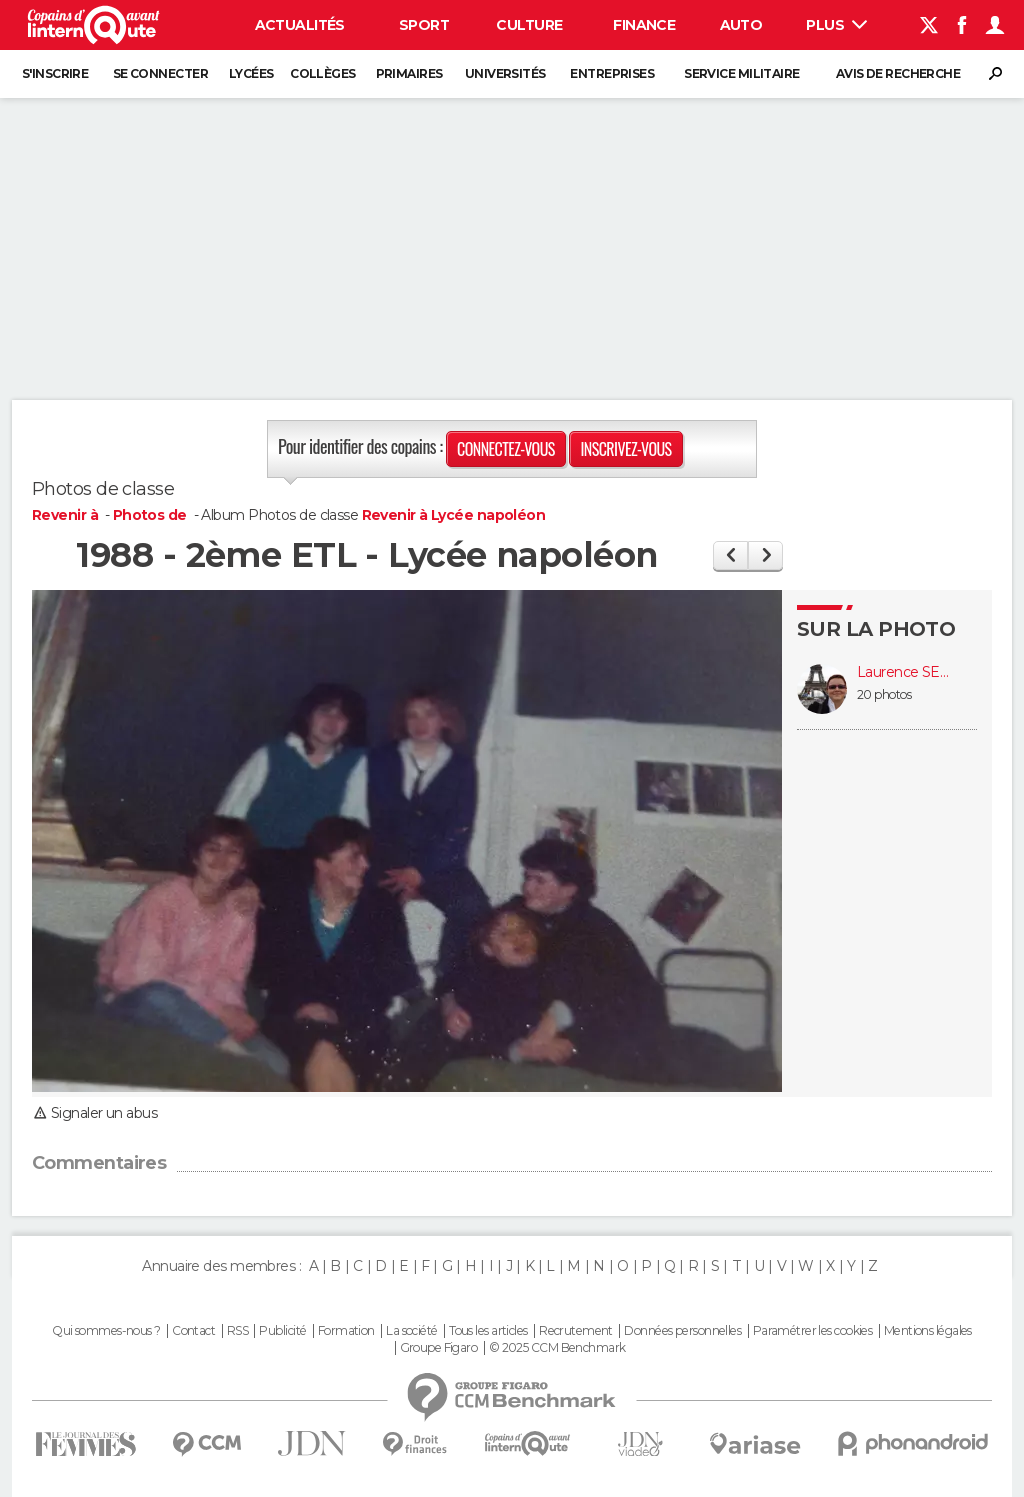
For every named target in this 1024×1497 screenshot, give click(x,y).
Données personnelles (682, 1331)
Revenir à (66, 515)
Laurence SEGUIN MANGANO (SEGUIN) (907, 672)
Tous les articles (488, 1331)
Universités (505, 73)
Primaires (409, 73)
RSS (237, 1331)
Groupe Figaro (439, 1348)
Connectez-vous (506, 449)
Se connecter (160, 73)
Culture (529, 25)
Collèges (323, 73)
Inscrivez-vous (625, 449)
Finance (644, 25)
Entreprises (612, 73)
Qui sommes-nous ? (106, 1331)
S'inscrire (55, 73)
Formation (346, 1331)
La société (411, 1331)
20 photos (884, 694)
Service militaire (741, 73)
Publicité (282, 1331)
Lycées (251, 73)
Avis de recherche (898, 73)
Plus (836, 25)
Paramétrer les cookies (813, 1331)
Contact (193, 1331)
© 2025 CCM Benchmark (557, 1348)
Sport (424, 25)
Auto (741, 25)
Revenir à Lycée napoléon (454, 515)
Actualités (300, 25)
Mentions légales (928, 1331)
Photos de (151, 515)
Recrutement (576, 1331)
